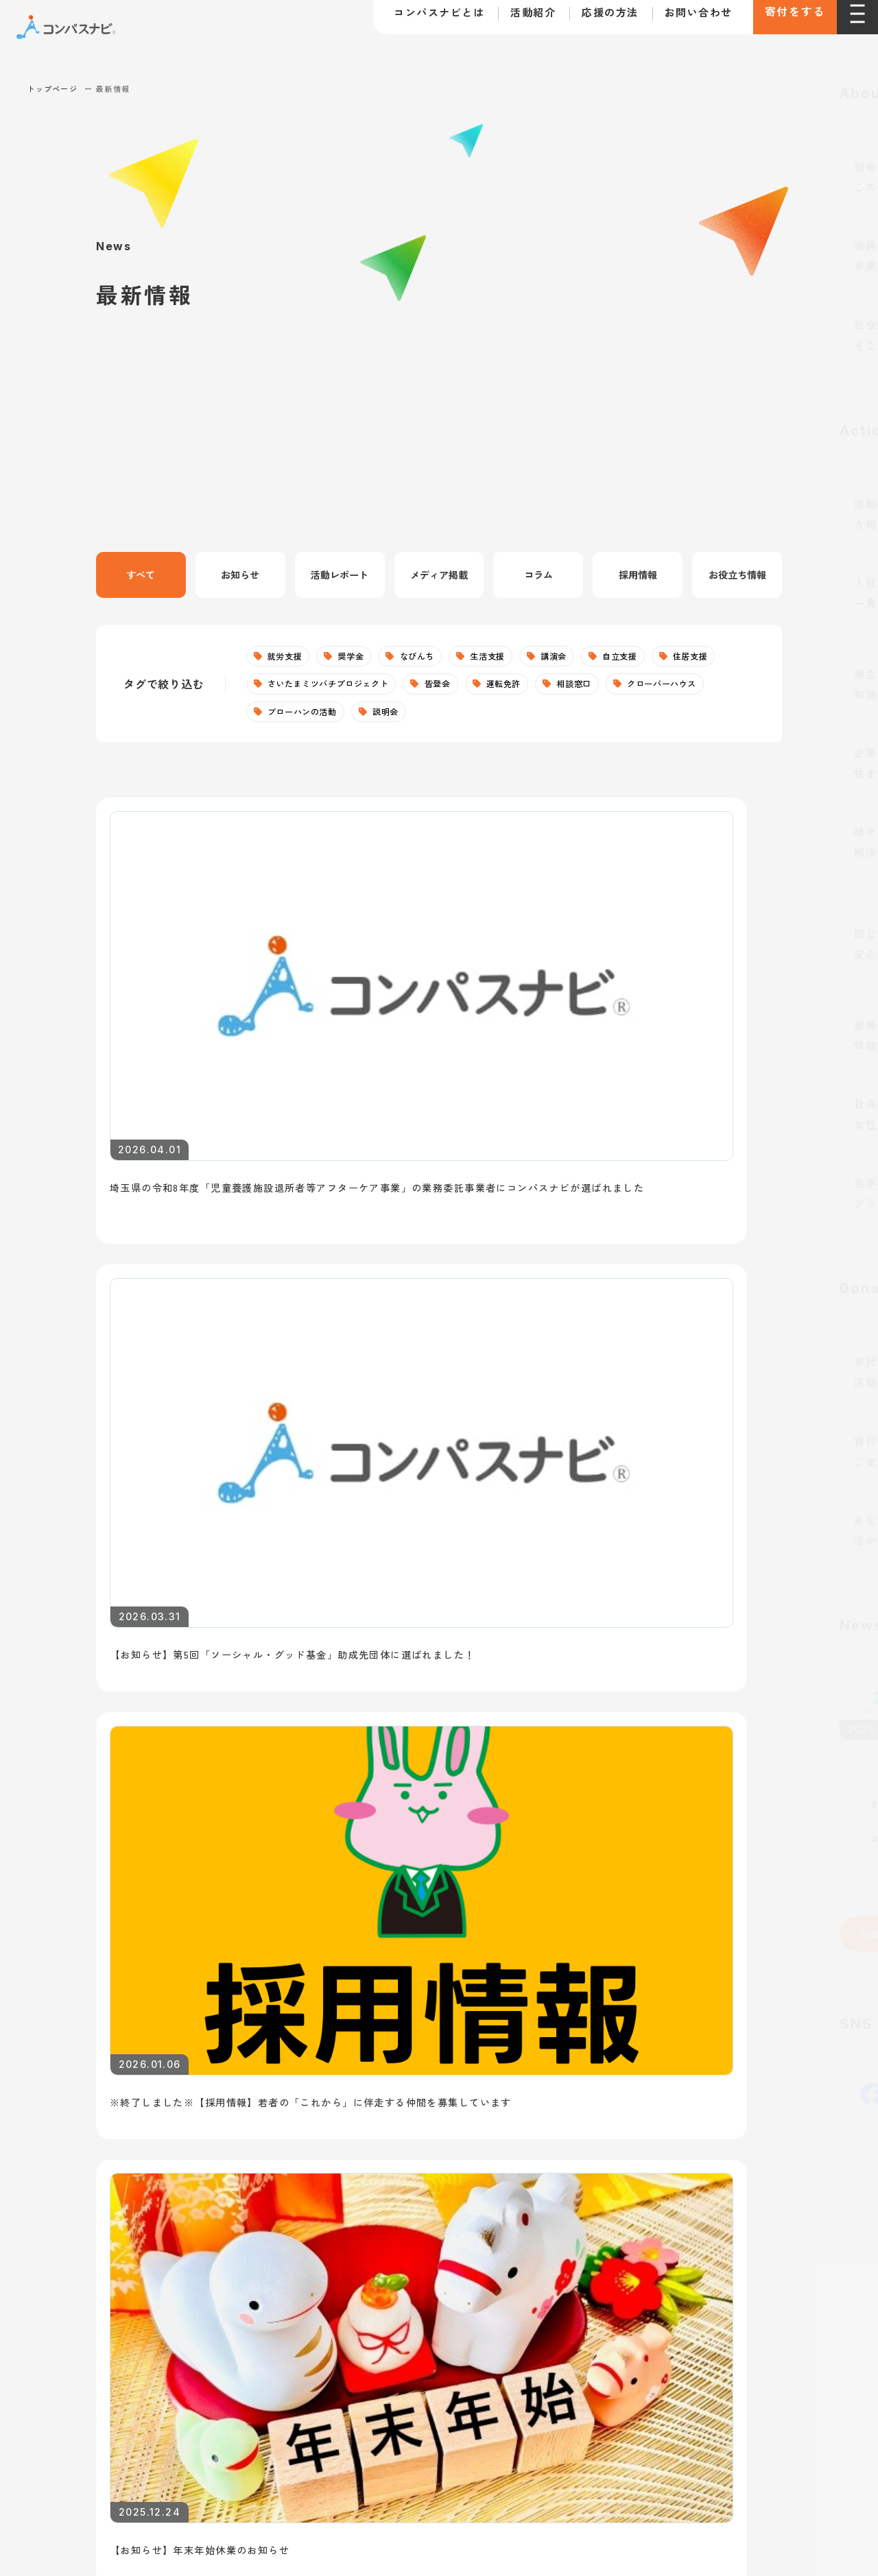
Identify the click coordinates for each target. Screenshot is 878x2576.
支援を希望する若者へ (392, 1877)
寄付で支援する (650, 2024)
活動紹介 (514, 19)
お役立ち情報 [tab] (737, 575)
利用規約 (47, 2289)
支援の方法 (646, 1983)
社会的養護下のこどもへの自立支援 (418, 2054)
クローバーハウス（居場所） (400, 2144)
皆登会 (542, 688)
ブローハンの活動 (428, 718)
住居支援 (289, 688)
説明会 (522, 718)
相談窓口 (694, 688)
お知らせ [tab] (240, 575)
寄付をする (785, 20)
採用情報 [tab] (638, 575)
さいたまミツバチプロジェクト (417, 688)
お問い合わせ (679, 19)
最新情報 (70, 2173)
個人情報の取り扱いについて (335, 2289)
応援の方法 (591, 19)
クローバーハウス (309, 718)
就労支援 (289, 657)
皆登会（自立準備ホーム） (395, 2205)
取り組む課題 (75, 2114)
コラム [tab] (538, 575)
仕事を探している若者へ (113, 1877)
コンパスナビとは (420, 19)
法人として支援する (662, 2055)
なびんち (436, 657)
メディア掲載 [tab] (439, 575)
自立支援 (662, 657)
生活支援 (515, 657)
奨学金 (362, 657)
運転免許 (615, 688)
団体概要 (64, 2084)
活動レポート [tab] (339, 575)
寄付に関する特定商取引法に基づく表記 (169, 2289)
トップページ (52, 88)
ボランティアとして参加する (685, 2085)
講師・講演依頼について (682, 1877)
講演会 (588, 657)
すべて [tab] (140, 575)
